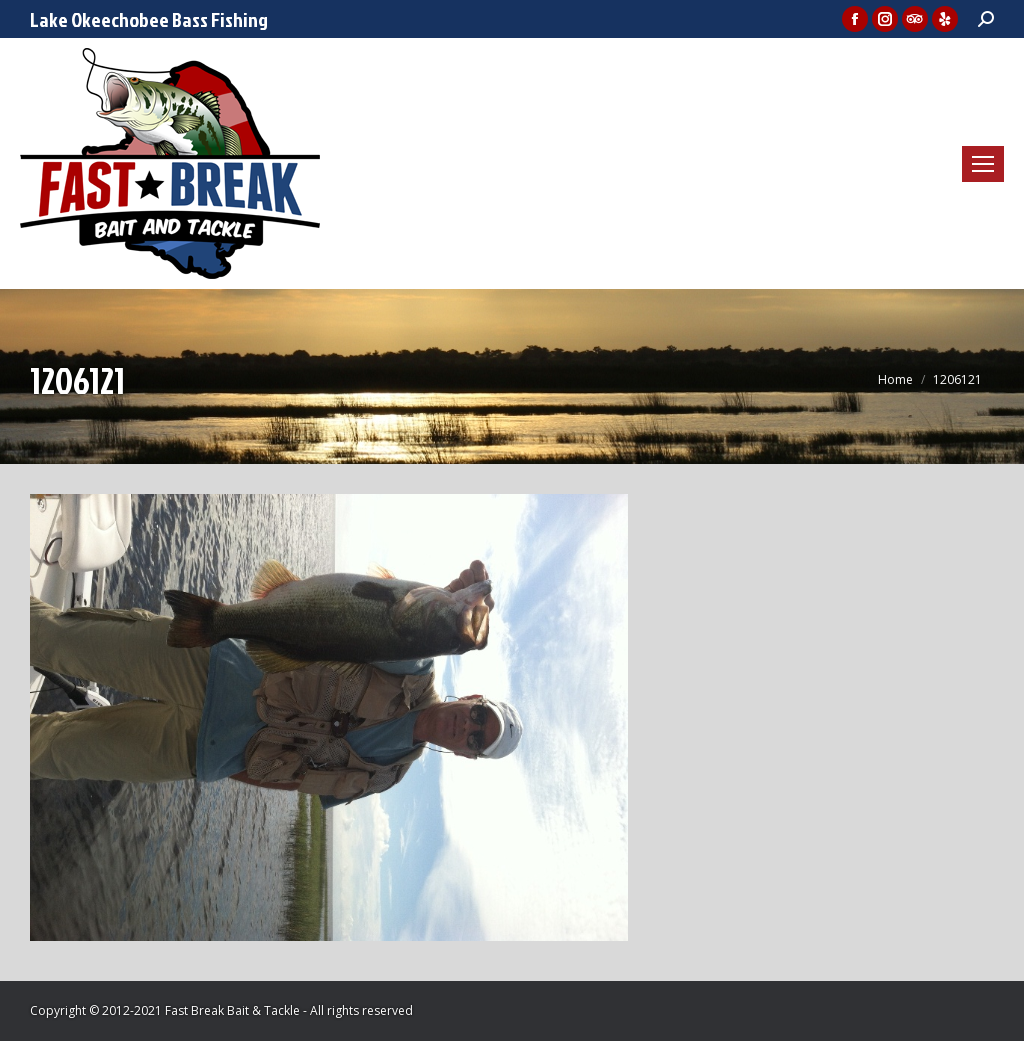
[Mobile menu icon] (983, 164)
